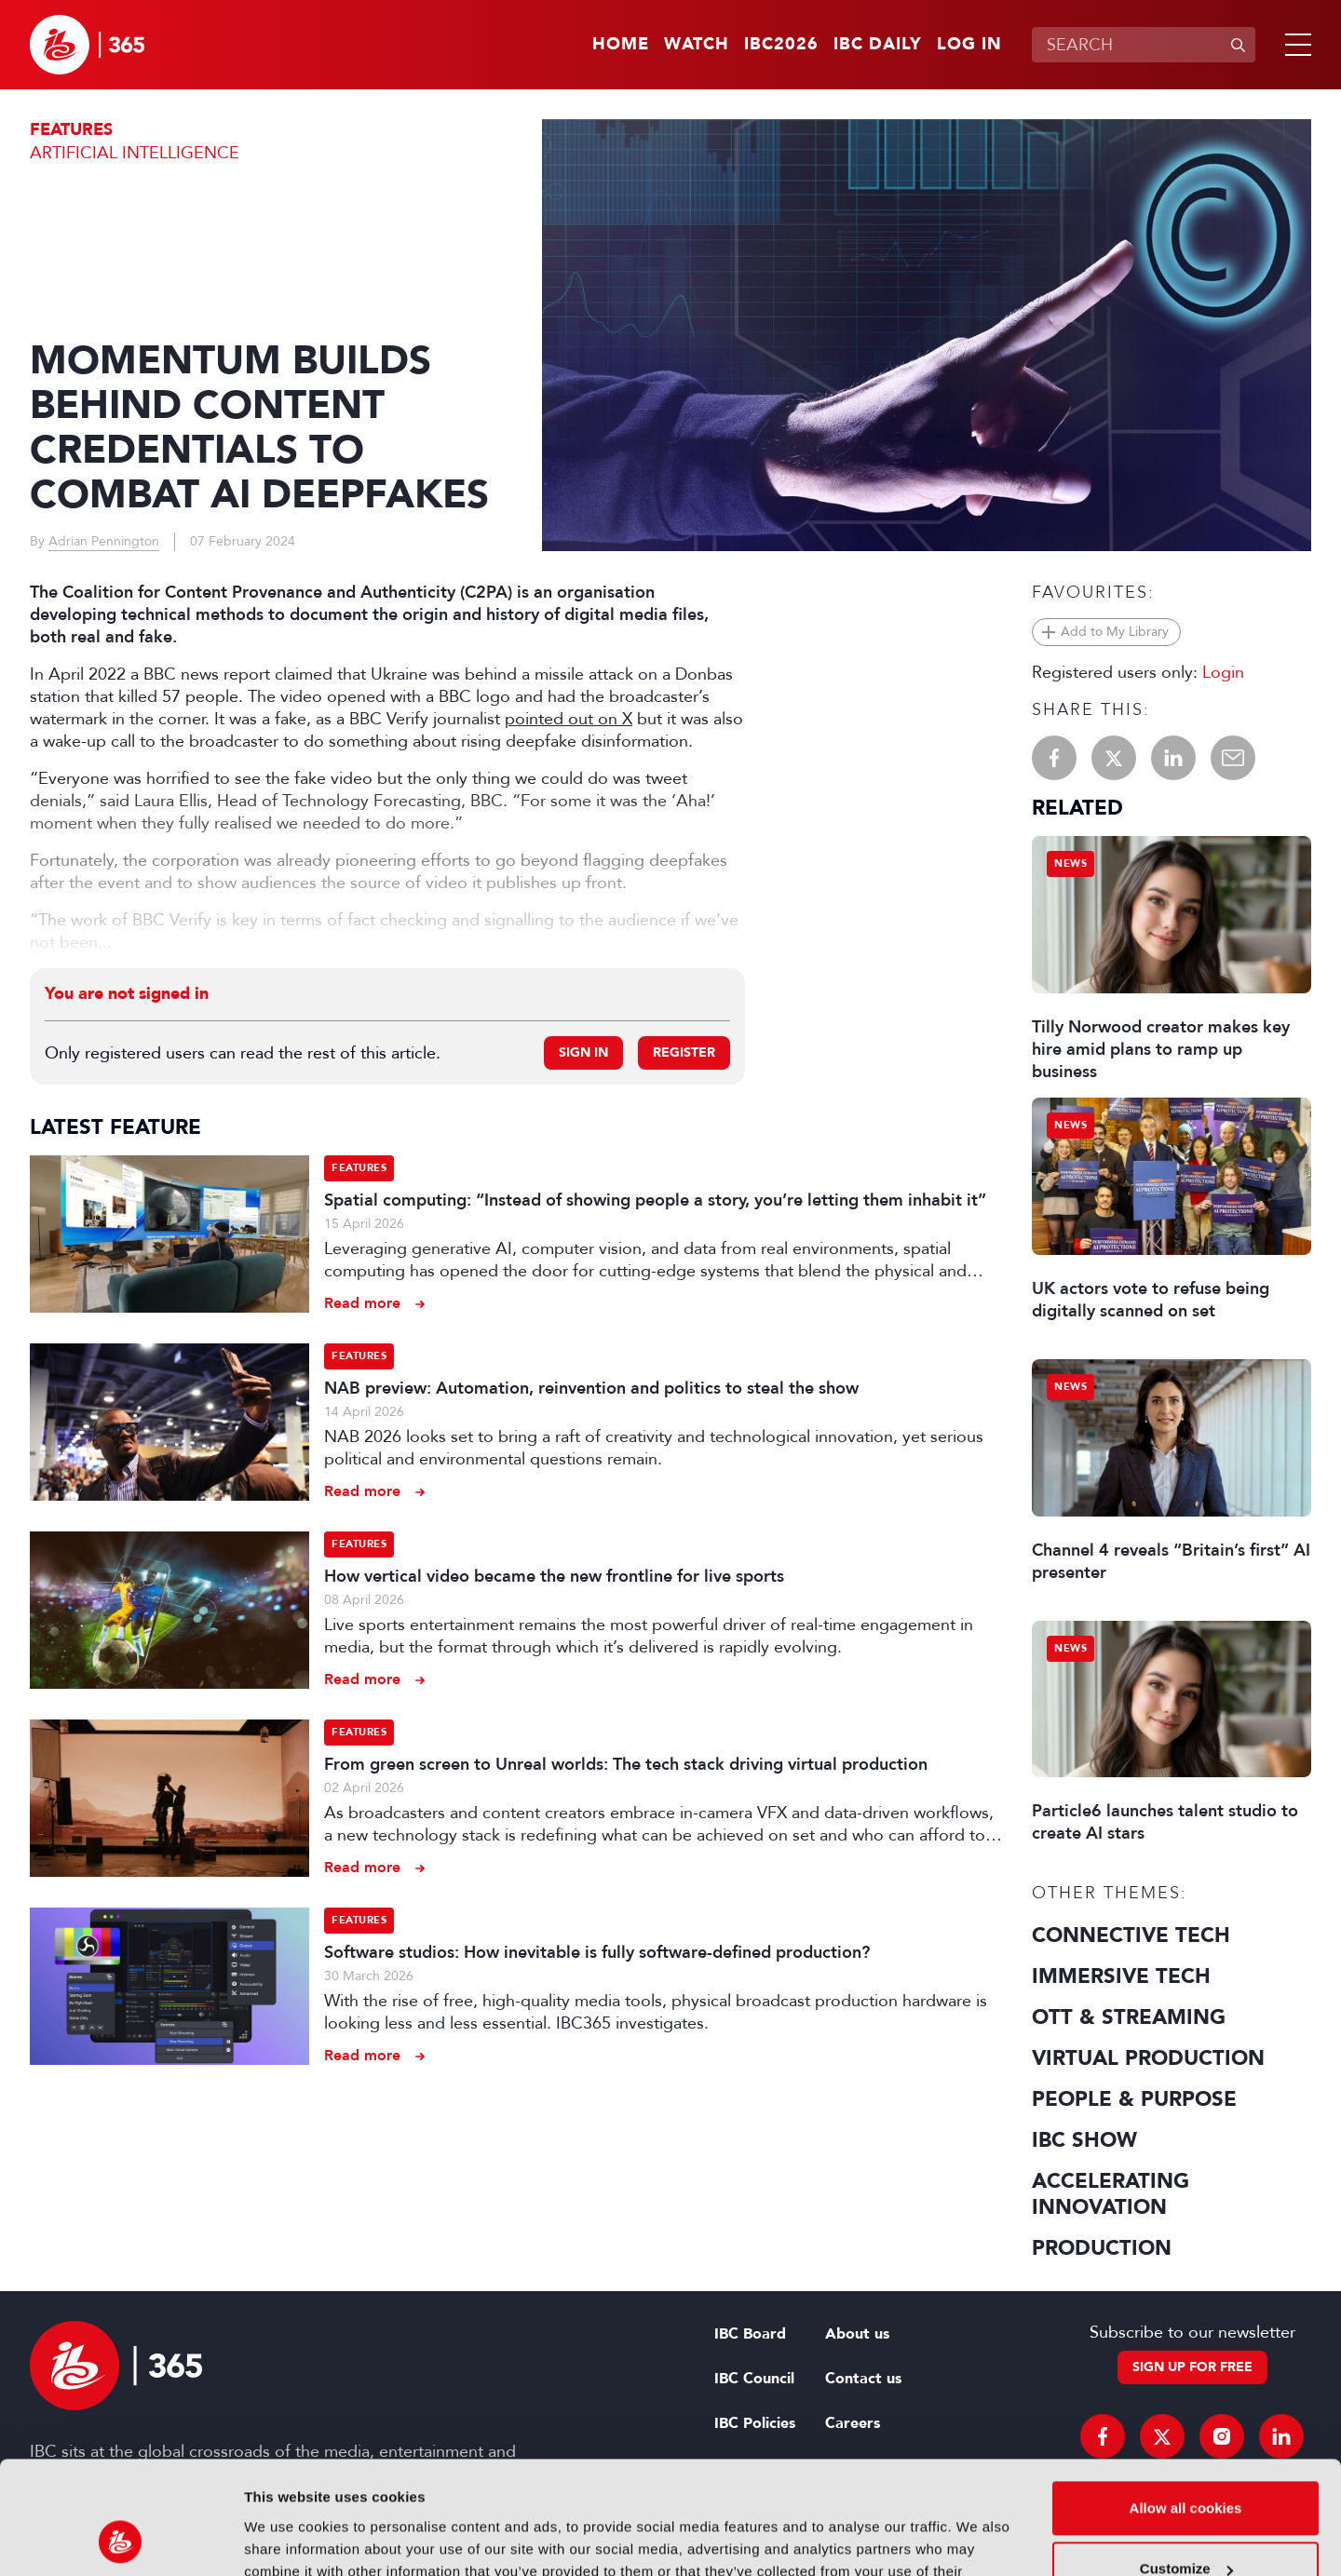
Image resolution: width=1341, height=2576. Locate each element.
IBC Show (1084, 2140)
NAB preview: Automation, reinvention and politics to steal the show (591, 1388)
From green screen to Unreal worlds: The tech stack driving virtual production (626, 1764)
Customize (1186, 2463)
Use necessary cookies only (1185, 2524)
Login (1223, 672)
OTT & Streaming (1129, 2017)
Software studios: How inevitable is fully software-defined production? (597, 1952)
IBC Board (750, 2334)
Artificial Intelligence (134, 153)
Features (71, 130)
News (1070, 863)
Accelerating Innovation (1110, 2194)
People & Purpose (1134, 2099)
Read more (362, 1303)
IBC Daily (877, 44)
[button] (1294, 45)
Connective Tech (1131, 1935)
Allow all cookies (1186, 2402)
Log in (969, 44)
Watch (696, 44)
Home (620, 44)
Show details (287, 2539)
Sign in (583, 1052)
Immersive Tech (1121, 1976)
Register (684, 1052)
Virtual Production (1148, 2058)
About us (857, 2334)
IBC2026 (781, 44)
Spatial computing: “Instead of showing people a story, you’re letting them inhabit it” (655, 1200)
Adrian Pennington (103, 541)
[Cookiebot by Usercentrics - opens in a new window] (120, 2540)
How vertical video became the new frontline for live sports (554, 1576)
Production (1102, 2248)
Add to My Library (1115, 632)
